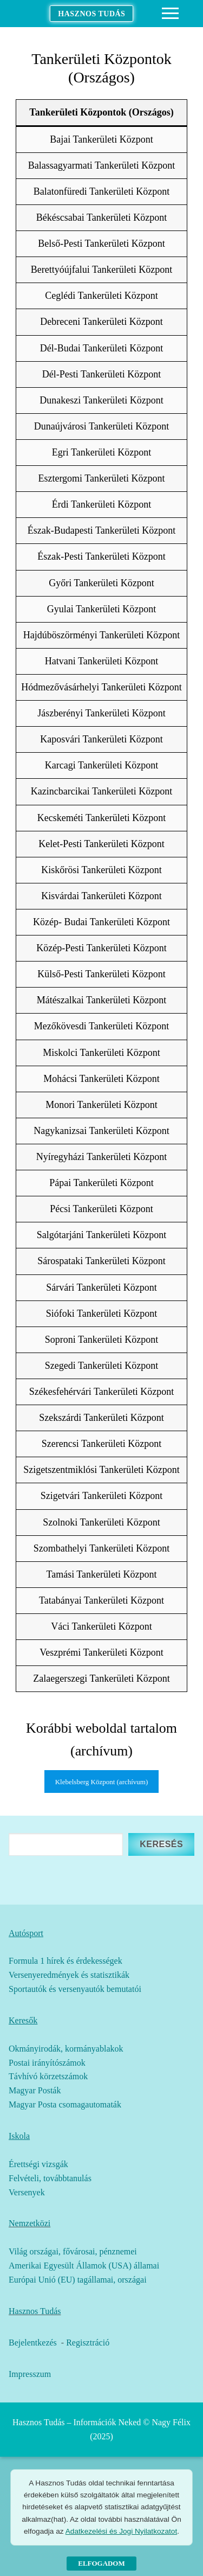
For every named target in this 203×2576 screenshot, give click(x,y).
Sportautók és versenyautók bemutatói (75, 1989)
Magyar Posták (35, 2090)
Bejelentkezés (33, 2342)
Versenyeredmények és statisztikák (69, 1974)
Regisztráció (87, 2342)
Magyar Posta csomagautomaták (65, 2104)
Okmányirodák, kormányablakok (66, 2048)
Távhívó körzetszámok (48, 2076)
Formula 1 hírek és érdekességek (65, 1960)
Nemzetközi (29, 2223)
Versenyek (27, 2192)
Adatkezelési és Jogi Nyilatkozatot (121, 2531)
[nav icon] (170, 13)
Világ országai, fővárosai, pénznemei (73, 2251)
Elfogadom (101, 2563)
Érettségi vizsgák (38, 2164)
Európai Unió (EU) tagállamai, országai (78, 2279)
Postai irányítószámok (47, 2062)
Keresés (161, 1844)
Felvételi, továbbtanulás (50, 2178)
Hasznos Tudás (91, 14)
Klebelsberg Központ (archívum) (101, 1782)
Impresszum (30, 2374)
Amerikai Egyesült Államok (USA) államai (84, 2265)
